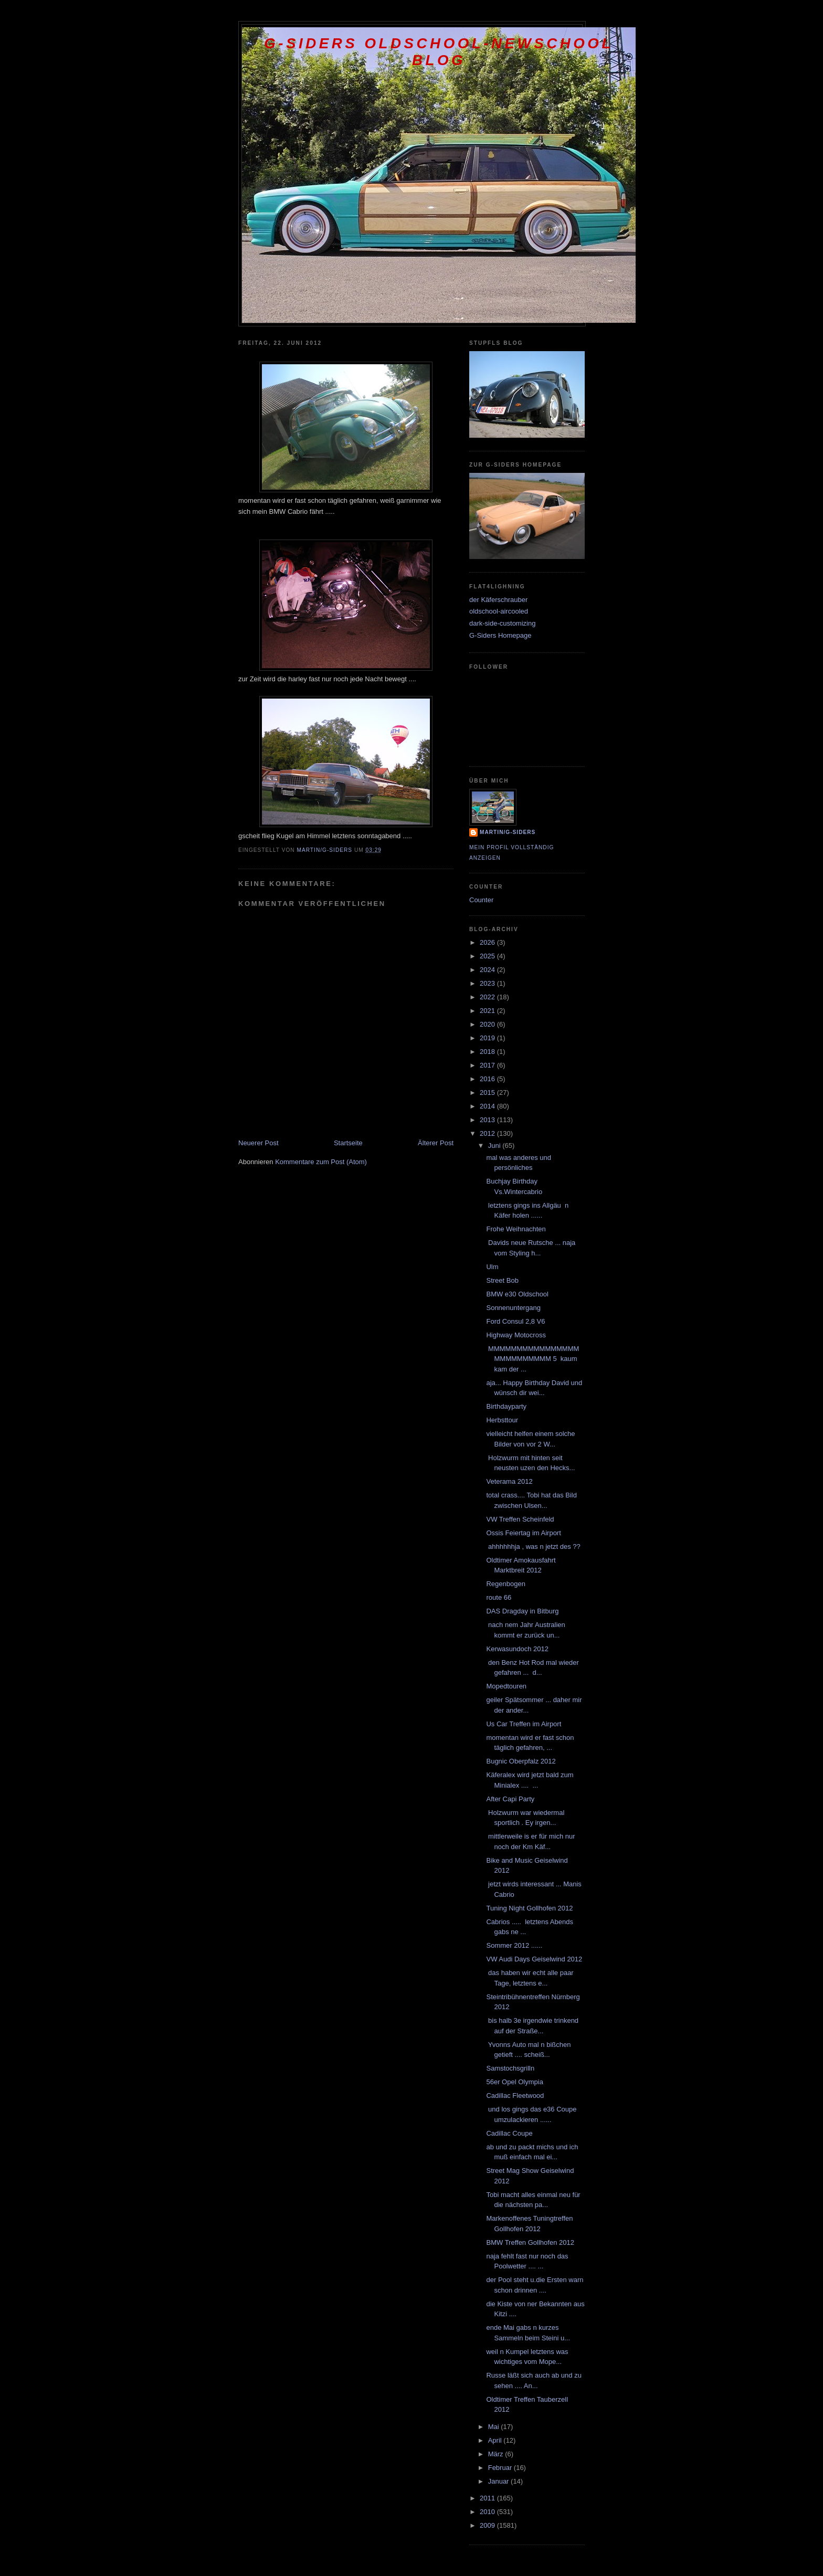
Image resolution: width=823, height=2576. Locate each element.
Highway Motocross (515, 1335)
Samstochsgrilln (510, 2068)
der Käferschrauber (498, 600)
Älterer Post (435, 1143)
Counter (481, 900)
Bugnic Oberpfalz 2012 (520, 1761)
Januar (499, 2481)
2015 (488, 1092)
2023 (488, 983)
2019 (488, 1038)
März (496, 2454)
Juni (495, 1145)
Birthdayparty (506, 1406)
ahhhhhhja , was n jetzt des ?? (533, 1546)
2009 (488, 2525)
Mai (494, 2427)
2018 (488, 1051)
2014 (488, 1106)
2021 (488, 1011)
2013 (488, 1120)
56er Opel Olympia (514, 2082)
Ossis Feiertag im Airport (523, 1533)
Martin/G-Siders (507, 832)
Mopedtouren (506, 1686)
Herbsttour (502, 1420)
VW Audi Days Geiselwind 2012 (534, 1959)
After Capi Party (510, 1799)
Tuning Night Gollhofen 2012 (529, 1908)
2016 (488, 1079)
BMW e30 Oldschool (517, 1294)
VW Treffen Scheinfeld (520, 1519)
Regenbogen (505, 1584)
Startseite (348, 1143)
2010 (488, 2512)
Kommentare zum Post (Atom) (321, 1162)
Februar (501, 2468)
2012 (488, 1133)
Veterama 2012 (509, 1481)
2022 (488, 997)
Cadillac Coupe (509, 2133)
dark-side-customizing (502, 623)
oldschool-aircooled (498, 611)
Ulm (492, 1267)
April (496, 2440)
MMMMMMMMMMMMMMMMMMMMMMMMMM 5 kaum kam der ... (532, 1359)
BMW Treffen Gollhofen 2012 (530, 2242)
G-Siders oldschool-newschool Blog (439, 51)
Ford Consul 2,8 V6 (515, 1321)
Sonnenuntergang (513, 1308)
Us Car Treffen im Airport (523, 1724)
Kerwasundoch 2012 (517, 1649)
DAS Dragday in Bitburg (522, 1611)
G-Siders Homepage (500, 635)
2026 (488, 942)
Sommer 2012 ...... (514, 1945)
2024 (488, 970)
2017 (488, 1065)
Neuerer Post (258, 1143)
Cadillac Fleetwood (515, 2095)
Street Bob (502, 1280)
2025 (488, 956)
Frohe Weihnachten (515, 1229)
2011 (488, 2498)
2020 (488, 1024)
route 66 (498, 1597)
